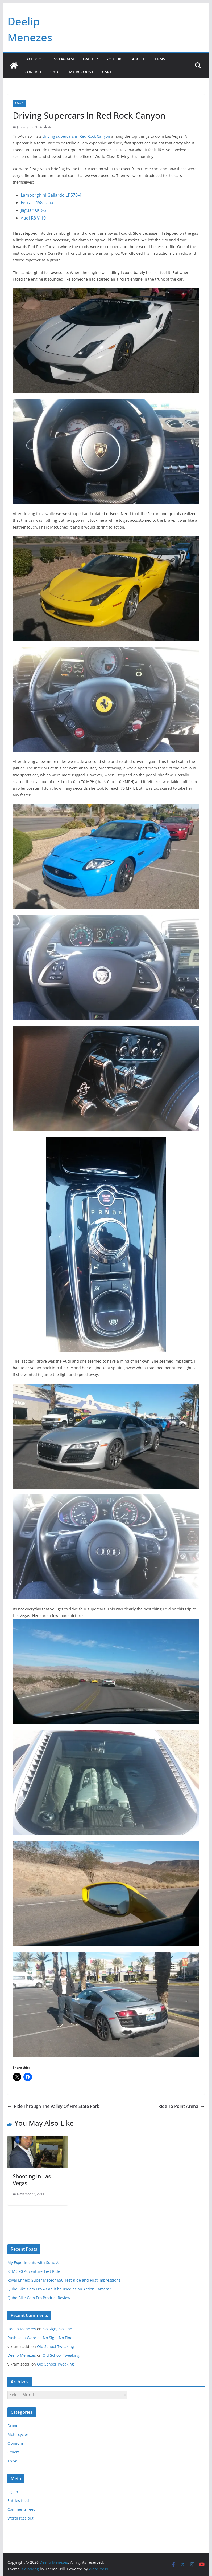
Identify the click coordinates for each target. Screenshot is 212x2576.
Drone (12, 2425)
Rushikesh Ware (21, 2337)
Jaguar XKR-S (33, 210)
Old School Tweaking (55, 2346)
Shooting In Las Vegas (32, 2180)
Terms (159, 59)
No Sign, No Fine (57, 2328)
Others (13, 2452)
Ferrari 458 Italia (37, 202)
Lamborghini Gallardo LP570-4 (51, 195)
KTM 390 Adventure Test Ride (33, 2271)
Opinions (15, 2443)
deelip (52, 127)
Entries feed (18, 2500)
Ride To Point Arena (181, 2106)
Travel (19, 103)
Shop (55, 71)
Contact (33, 71)
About (138, 59)
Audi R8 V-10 (33, 218)
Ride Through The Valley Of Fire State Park (53, 2106)
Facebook (34, 59)
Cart (106, 71)
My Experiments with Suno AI (33, 2262)
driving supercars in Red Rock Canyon (76, 136)
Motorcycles (18, 2434)
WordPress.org (20, 2518)
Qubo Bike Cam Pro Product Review (38, 2297)
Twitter (90, 59)
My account (81, 71)
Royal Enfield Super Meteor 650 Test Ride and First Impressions (63, 2280)
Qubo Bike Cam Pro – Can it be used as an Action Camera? (59, 2288)
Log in (12, 2491)
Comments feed (21, 2509)
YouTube (114, 59)
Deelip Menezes (21, 2328)
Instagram (63, 59)
